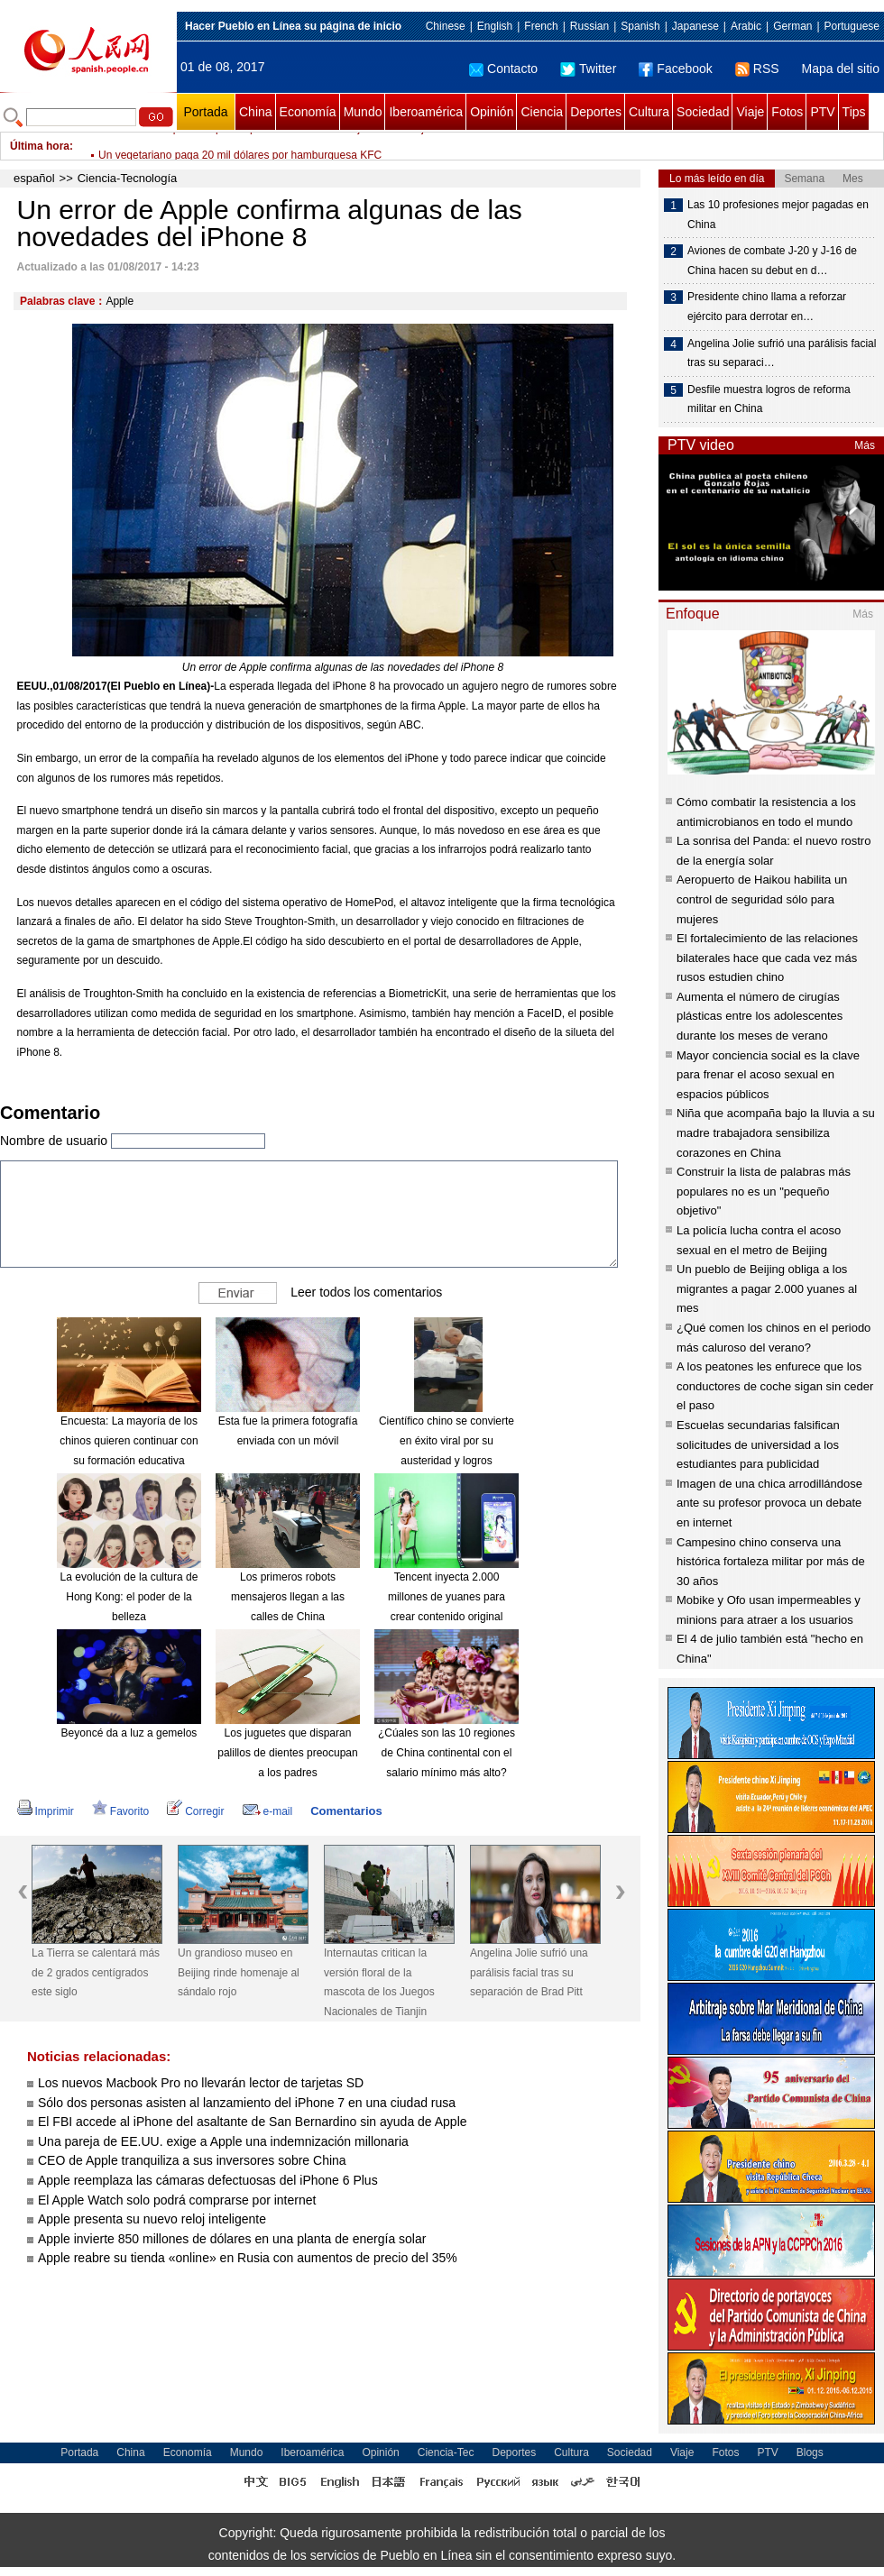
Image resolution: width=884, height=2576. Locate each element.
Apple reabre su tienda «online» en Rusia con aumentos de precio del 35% (247, 2258)
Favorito (120, 1811)
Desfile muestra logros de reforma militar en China (769, 399)
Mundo (363, 112)
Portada (205, 112)
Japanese (695, 26)
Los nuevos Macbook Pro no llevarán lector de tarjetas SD (201, 2083)
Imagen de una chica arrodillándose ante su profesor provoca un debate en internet (769, 1503)
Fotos (787, 112)
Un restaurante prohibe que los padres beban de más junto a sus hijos (267, 146)
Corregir (195, 1811)
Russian (589, 26)
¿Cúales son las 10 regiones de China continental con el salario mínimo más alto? (446, 1752)
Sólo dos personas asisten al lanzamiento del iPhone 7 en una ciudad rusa (247, 2102)
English (494, 26)
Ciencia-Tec (446, 2452)
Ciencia (541, 112)
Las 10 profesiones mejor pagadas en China (778, 214)
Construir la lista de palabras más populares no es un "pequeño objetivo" (764, 1191)
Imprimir (45, 1811)
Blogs (810, 2452)
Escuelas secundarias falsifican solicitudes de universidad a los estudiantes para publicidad (758, 1444)
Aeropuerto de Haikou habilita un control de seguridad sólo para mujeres (762, 899)
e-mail (268, 1811)
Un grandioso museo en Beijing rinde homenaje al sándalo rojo (238, 1972)
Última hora (39, 146)
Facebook (675, 68)
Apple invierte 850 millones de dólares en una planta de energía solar (232, 2239)
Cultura (649, 112)
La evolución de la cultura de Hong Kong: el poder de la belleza (129, 1596)
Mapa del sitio (840, 68)
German (792, 26)
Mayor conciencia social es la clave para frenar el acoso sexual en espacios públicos (768, 1075)
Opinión (491, 112)
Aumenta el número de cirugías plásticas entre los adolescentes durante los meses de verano (760, 1016)
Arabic (746, 26)
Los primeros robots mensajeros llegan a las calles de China (288, 1596)
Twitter (588, 68)
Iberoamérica (426, 112)
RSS (757, 68)
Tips (854, 112)
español (34, 178)
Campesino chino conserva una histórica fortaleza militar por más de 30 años (771, 1562)
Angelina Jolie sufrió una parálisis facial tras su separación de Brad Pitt (529, 1972)
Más (864, 445)
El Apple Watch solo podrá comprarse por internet (177, 2200)
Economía (308, 112)
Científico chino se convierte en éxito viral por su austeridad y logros (446, 1440)
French (540, 26)
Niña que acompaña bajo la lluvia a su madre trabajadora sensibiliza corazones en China (776, 1132)
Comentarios (346, 1811)
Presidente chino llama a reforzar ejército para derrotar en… (766, 306)
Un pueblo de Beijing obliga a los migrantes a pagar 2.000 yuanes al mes (767, 1288)
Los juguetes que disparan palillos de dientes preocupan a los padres (287, 1752)
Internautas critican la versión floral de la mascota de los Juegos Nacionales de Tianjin (379, 1982)
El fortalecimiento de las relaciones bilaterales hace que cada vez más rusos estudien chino (767, 957)
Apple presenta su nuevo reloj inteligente (152, 2219)
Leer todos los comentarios (366, 1292)
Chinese (445, 26)
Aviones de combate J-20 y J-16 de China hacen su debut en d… (772, 260)
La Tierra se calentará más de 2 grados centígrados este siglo (96, 1972)
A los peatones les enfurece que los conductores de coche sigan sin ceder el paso (775, 1386)
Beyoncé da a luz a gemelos (129, 1733)
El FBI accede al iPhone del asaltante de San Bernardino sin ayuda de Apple (252, 2121)
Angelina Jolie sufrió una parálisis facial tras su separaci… (781, 353)
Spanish (640, 26)
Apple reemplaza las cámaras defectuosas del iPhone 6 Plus (208, 2180)
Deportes (596, 112)
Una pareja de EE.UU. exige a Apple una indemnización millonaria (223, 2141)
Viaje (750, 112)
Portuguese (851, 26)
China (255, 112)
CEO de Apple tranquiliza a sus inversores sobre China (192, 2160)
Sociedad (703, 112)
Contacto (503, 68)
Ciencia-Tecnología (128, 178)
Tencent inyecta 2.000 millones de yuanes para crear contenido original (446, 1596)
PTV (822, 112)
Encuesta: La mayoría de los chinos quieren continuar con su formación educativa (129, 1440)
